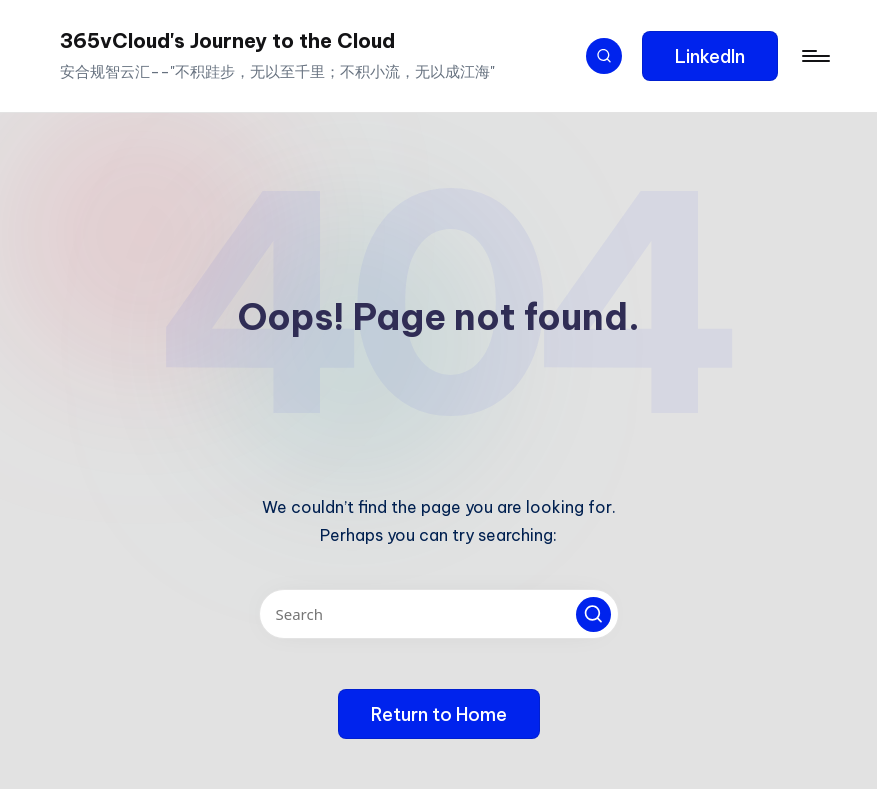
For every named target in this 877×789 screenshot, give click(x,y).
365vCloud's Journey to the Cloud (227, 40)
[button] (710, 56)
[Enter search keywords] (439, 614)
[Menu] (814, 56)
